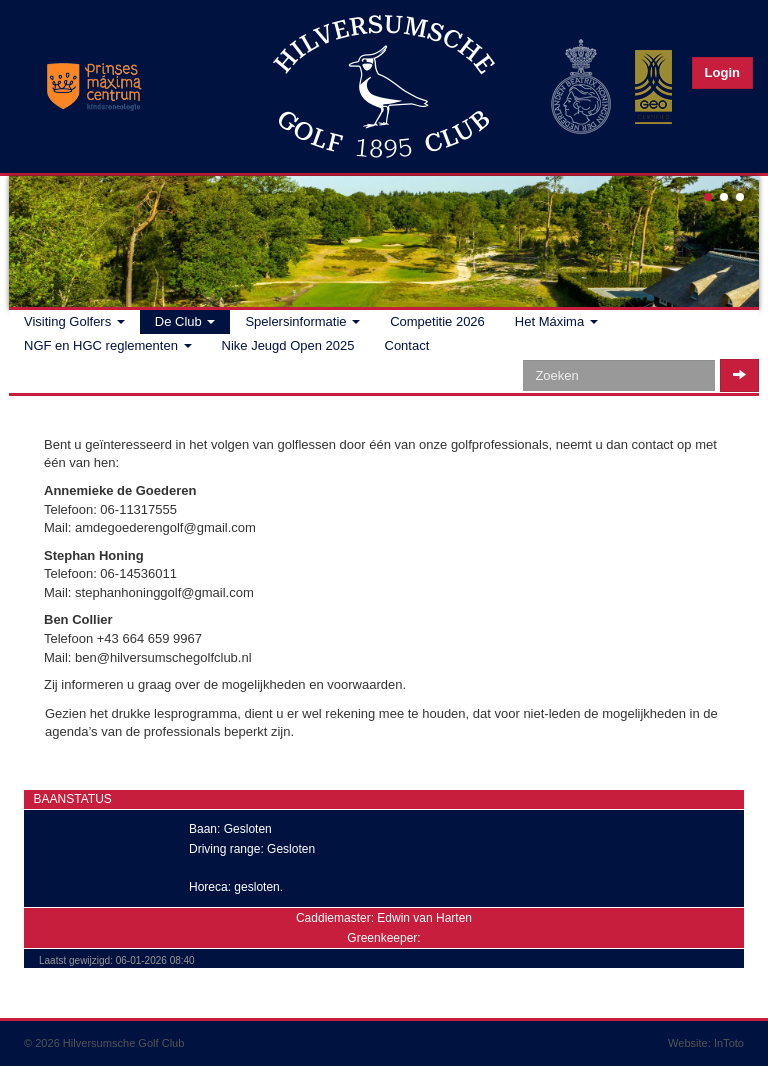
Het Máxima (556, 321)
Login (722, 72)
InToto (729, 1043)
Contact (407, 345)
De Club (185, 321)
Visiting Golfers (74, 321)
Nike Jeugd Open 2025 (288, 345)
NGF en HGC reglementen (108, 345)
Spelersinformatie (302, 321)
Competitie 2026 (437, 321)
